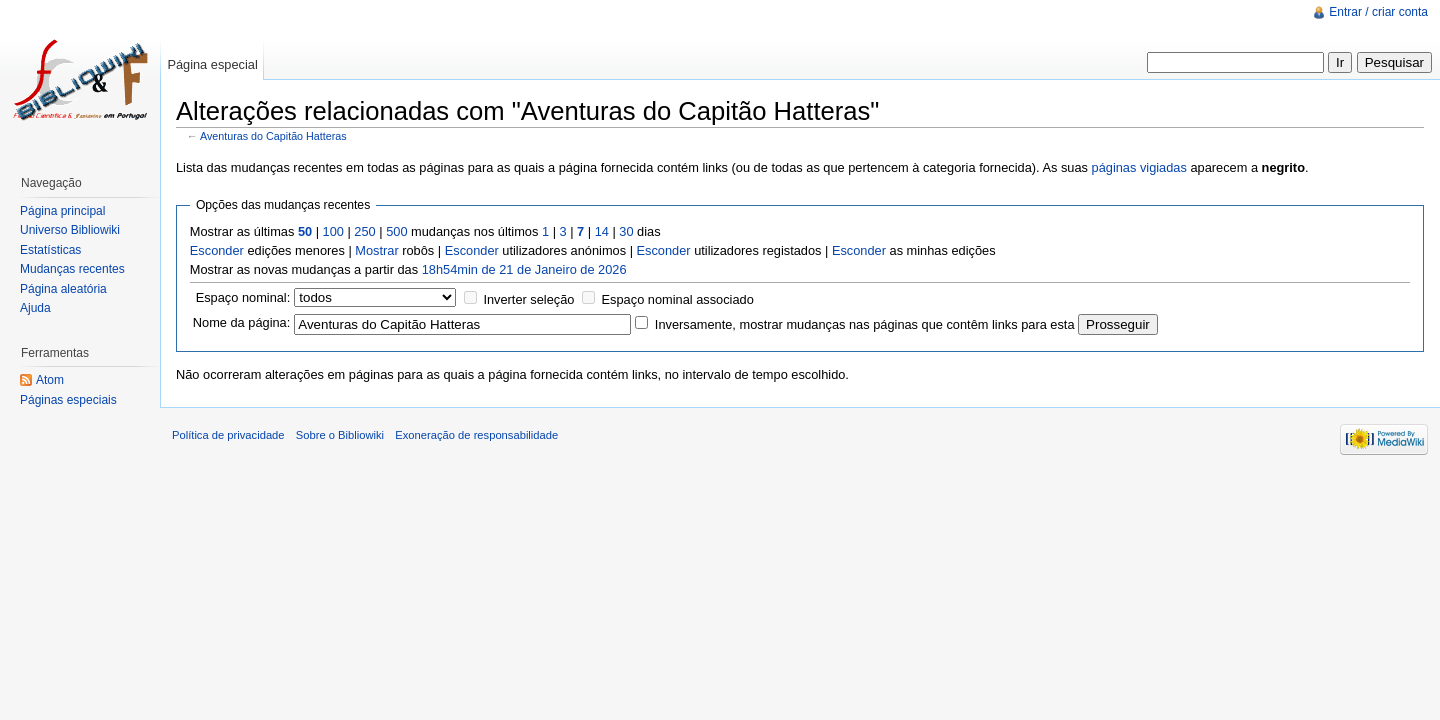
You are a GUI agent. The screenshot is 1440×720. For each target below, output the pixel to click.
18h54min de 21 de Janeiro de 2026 (524, 269)
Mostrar (376, 250)
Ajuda (35, 308)
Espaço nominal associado (678, 299)
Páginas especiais (68, 400)
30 (626, 231)
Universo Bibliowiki (70, 230)
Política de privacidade (228, 435)
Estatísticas (50, 250)
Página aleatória (63, 289)
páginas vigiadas (1139, 167)
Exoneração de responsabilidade (476, 435)
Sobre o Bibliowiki (340, 435)
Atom (50, 380)
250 (364, 231)
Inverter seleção (528, 299)
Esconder (217, 250)
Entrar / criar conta (1378, 12)
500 (396, 231)
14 (602, 231)
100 (333, 231)
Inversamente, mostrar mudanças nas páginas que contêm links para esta (865, 324)
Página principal (62, 211)
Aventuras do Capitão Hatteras (273, 136)
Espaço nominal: (243, 297)
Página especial (212, 64)
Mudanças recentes (72, 269)
